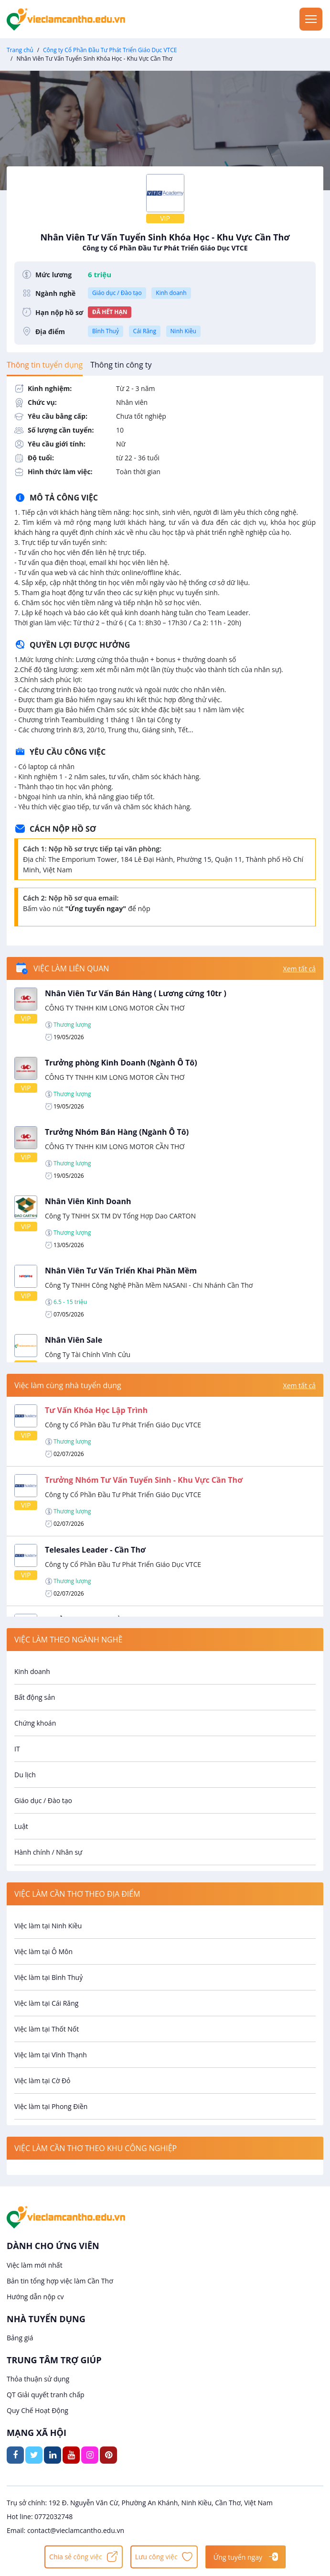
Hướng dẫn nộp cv (35, 2296)
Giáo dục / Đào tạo (117, 293)
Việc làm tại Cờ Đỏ (42, 2080)
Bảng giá (20, 2337)
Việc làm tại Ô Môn (43, 1951)
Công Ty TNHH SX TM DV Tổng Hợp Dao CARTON (120, 1215)
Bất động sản (34, 1697)
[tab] (45, 364)
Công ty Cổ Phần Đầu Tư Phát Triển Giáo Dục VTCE (110, 50)
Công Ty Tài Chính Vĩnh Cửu (87, 1354)
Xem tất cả (299, 968)
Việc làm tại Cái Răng (46, 2003)
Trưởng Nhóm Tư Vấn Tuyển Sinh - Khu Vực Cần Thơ (144, 1480)
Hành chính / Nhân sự (48, 1852)
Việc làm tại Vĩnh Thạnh (50, 2054)
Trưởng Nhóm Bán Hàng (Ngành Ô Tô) (117, 1132)
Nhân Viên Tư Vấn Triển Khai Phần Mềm (121, 1270)
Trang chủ (20, 50)
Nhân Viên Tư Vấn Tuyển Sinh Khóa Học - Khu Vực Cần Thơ (165, 242)
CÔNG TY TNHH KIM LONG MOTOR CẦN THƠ (114, 1007)
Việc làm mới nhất (35, 2265)
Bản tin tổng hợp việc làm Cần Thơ (60, 2280)
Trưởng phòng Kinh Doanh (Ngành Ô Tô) (121, 1062)
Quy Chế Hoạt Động (37, 2410)
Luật (21, 1826)
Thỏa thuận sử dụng (38, 2378)
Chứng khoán (35, 1723)
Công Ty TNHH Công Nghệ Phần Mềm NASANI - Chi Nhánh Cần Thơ (149, 1285)
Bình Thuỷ (105, 331)
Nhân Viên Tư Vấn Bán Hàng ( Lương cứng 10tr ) (135, 993)
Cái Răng (144, 331)
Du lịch (25, 1774)
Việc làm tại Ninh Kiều (48, 1925)
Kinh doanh (171, 293)
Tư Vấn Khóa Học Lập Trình (96, 1410)
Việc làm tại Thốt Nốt (46, 2028)
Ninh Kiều (183, 331)
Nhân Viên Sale (73, 1340)
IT (17, 1748)
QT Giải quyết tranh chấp (46, 2394)
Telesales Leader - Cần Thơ (95, 1549)
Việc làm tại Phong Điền (50, 2106)
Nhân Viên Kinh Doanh (88, 1201)
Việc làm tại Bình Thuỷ (48, 1977)
